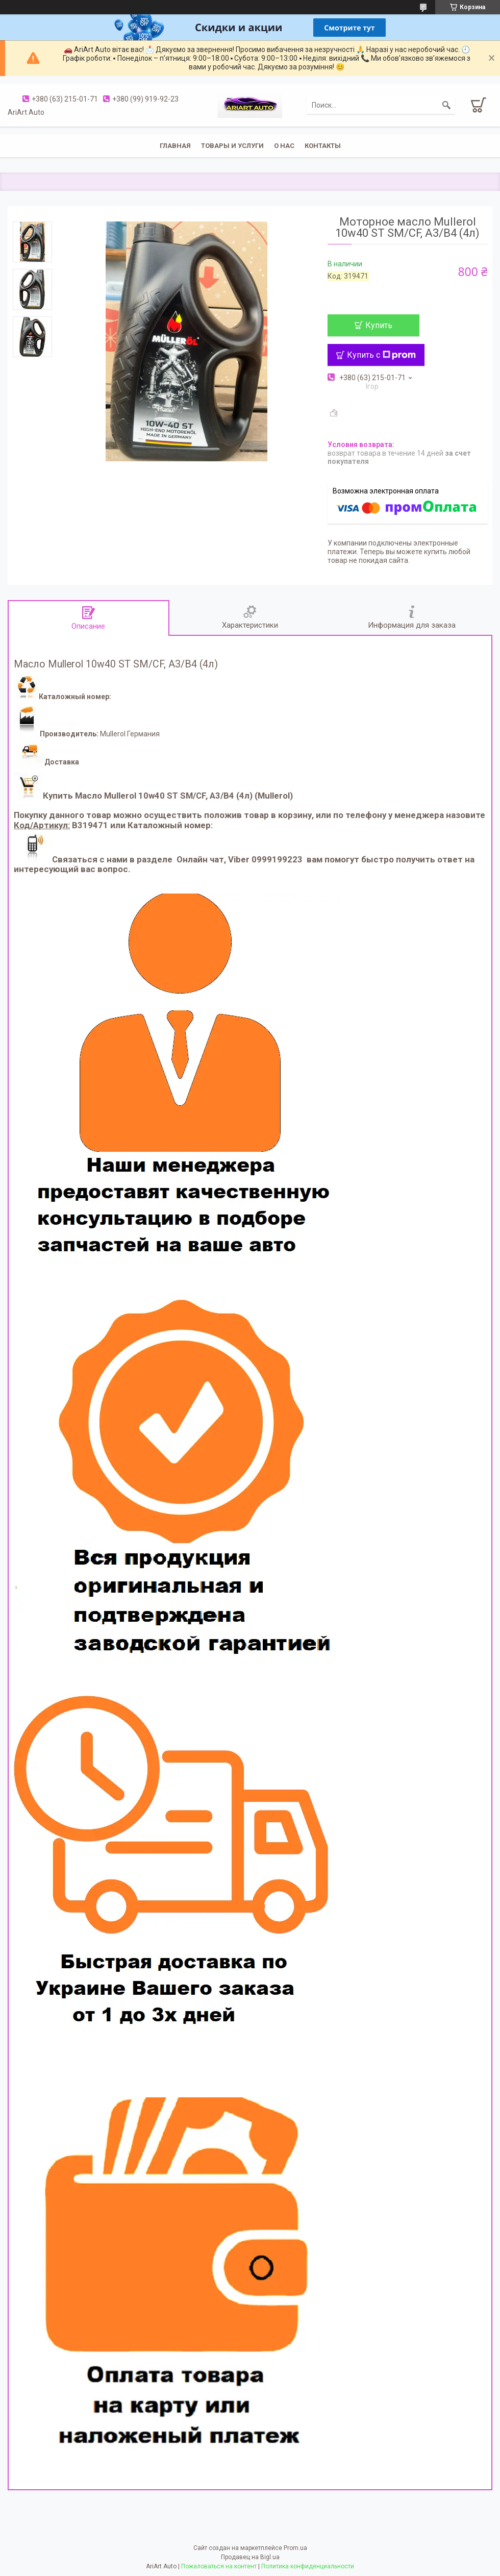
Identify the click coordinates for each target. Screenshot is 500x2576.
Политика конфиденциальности (307, 2566)
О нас (284, 146)
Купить (378, 325)
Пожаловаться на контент (219, 2566)
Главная (175, 146)
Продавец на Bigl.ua (250, 2557)
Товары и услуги (232, 146)
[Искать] (446, 105)
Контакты (323, 146)
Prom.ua (295, 2548)
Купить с (381, 355)
